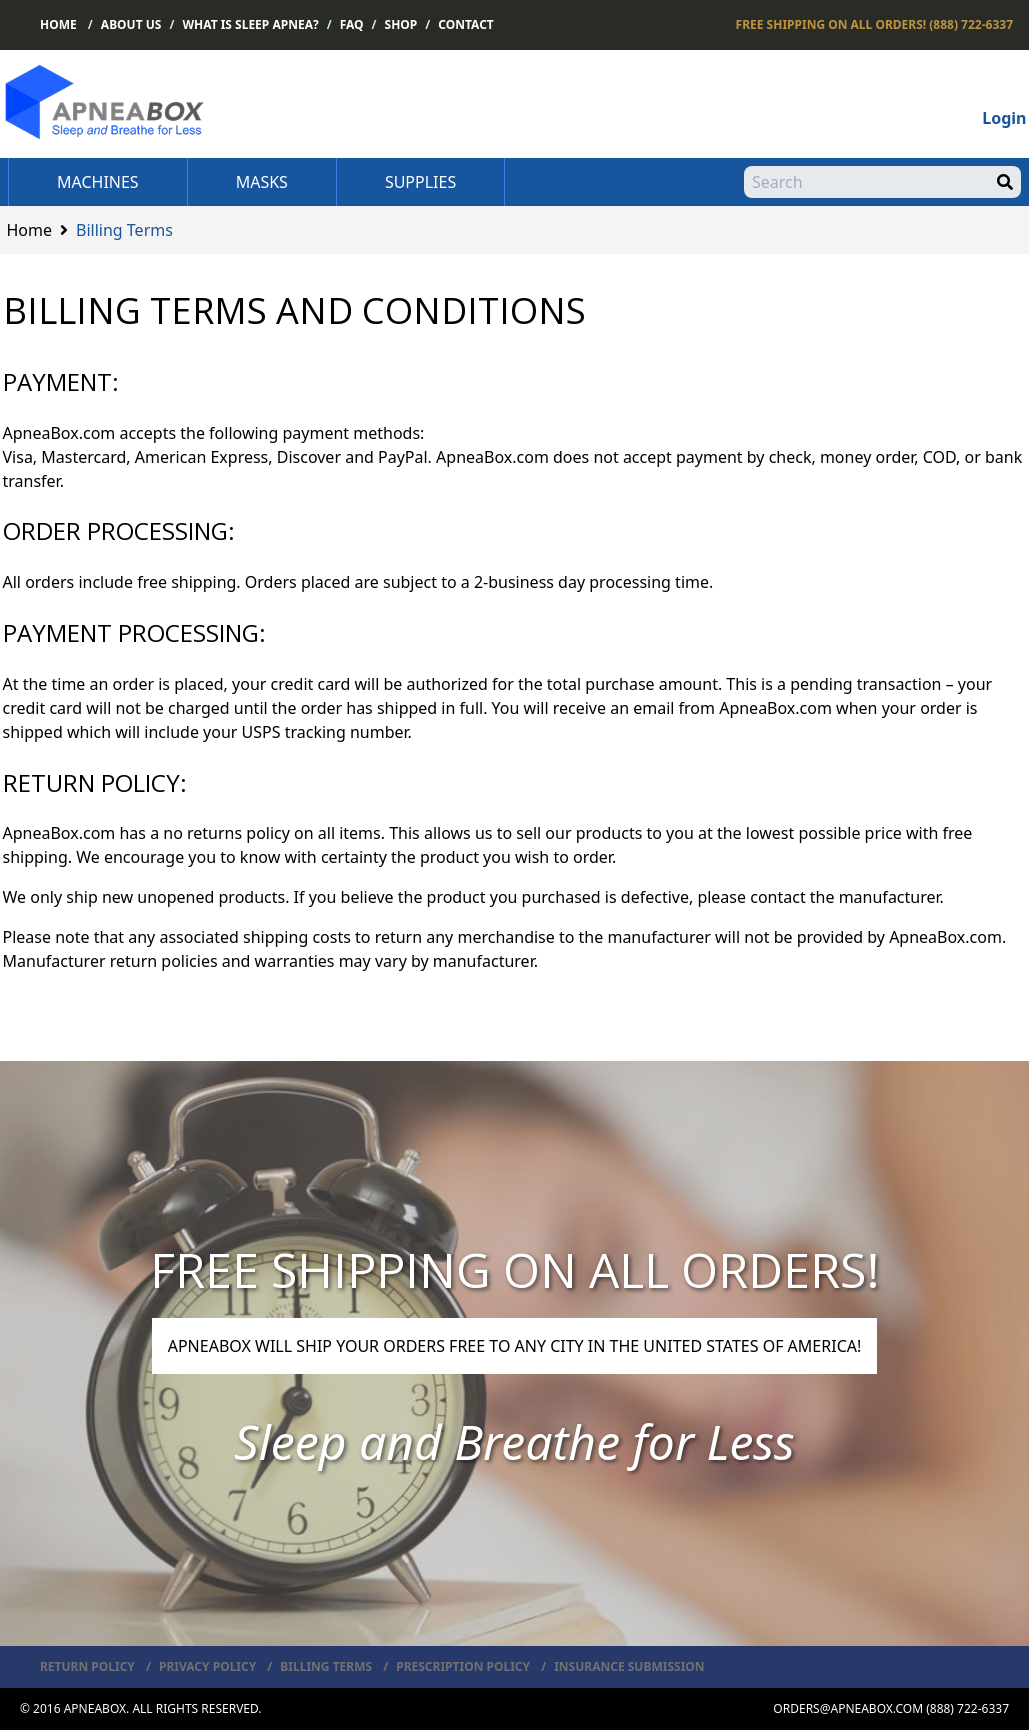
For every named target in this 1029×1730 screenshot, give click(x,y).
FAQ (352, 24)
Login (1004, 118)
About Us (131, 24)
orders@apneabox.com (848, 1708)
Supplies (420, 182)
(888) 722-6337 (874, 24)
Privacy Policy (207, 1666)
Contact (466, 24)
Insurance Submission (629, 1666)
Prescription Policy (463, 1666)
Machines (98, 182)
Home (58, 24)
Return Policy (87, 1666)
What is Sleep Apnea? (250, 24)
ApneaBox (95, 1708)
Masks (262, 182)
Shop (401, 24)
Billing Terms (326, 1666)
